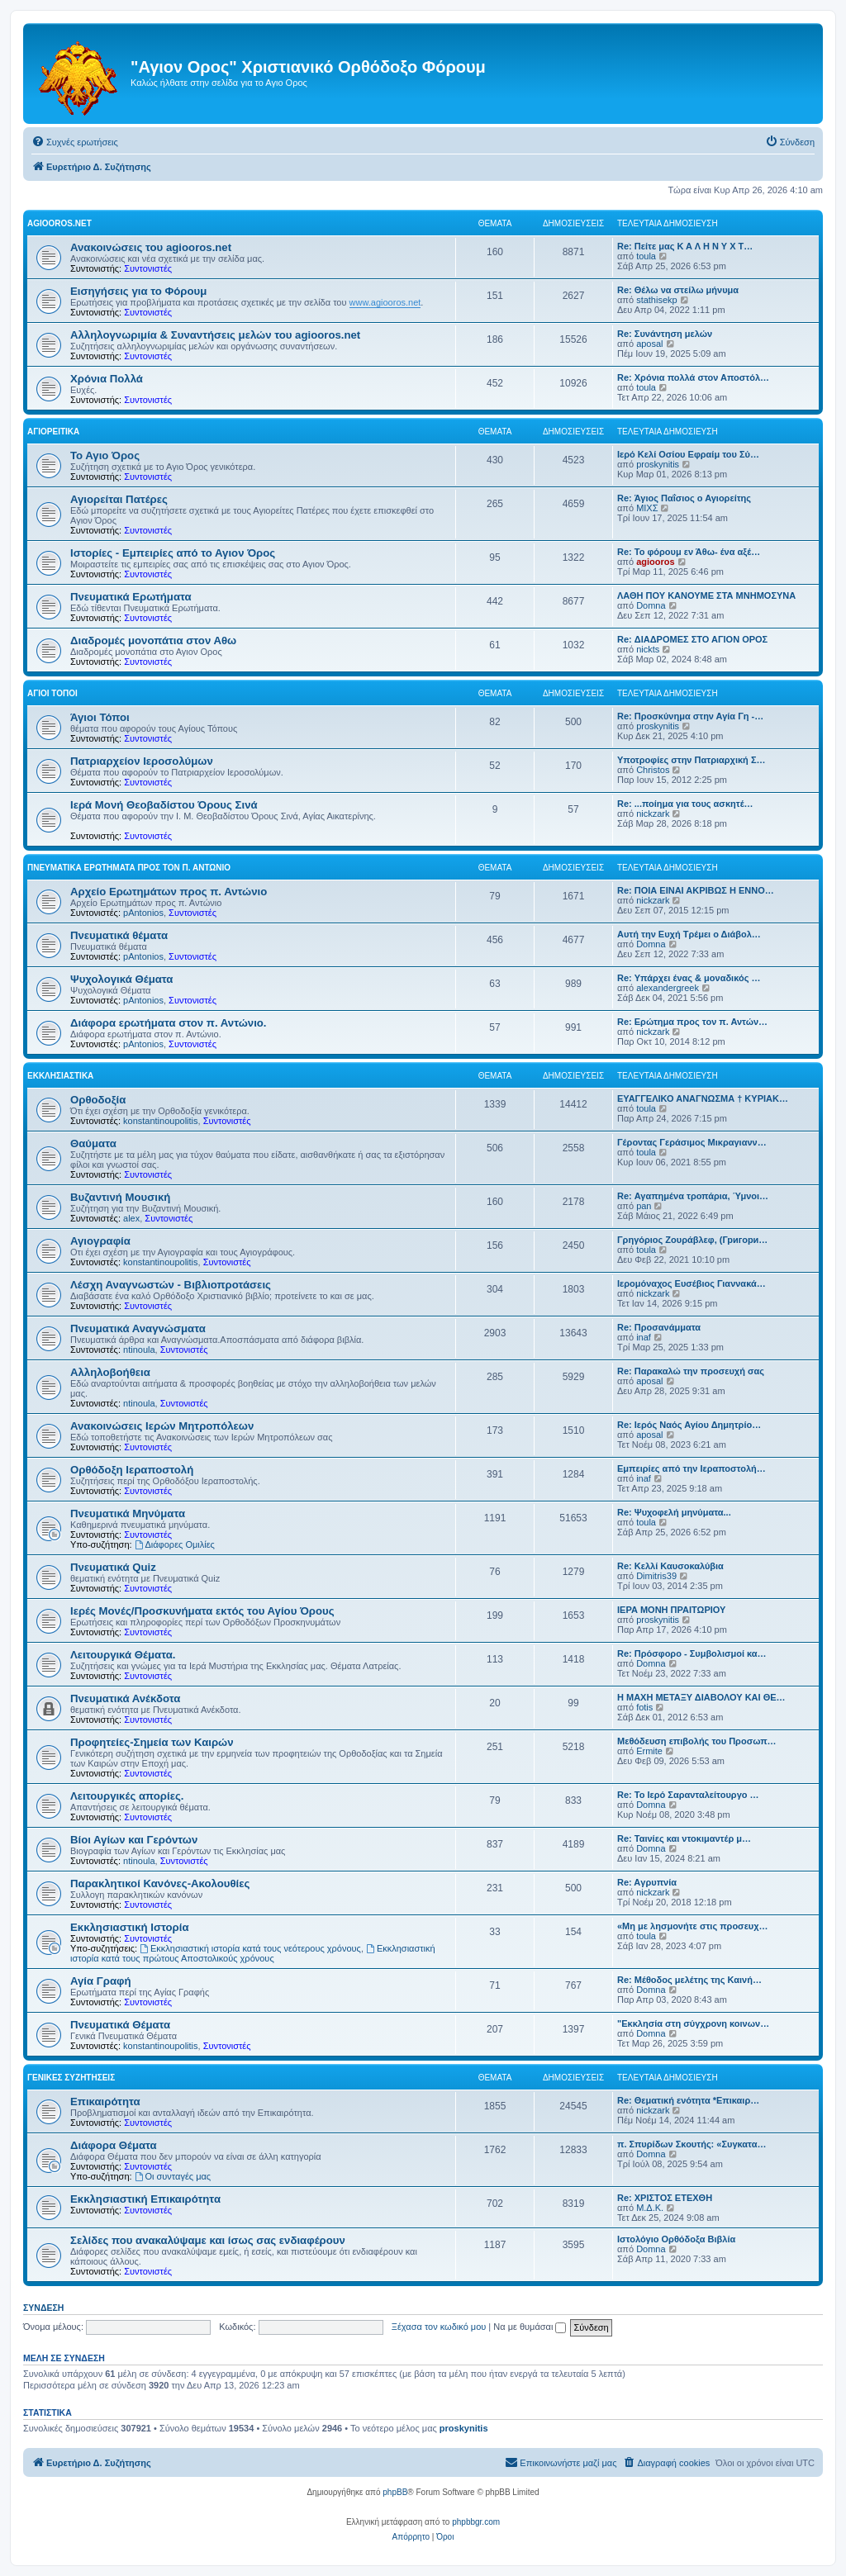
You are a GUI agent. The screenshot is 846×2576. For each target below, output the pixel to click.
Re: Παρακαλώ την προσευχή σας (690, 1371)
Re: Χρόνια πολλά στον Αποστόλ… (693, 377)
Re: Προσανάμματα (659, 1327)
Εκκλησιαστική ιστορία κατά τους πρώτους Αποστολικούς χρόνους (252, 1953)
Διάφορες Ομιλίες (175, 1544)
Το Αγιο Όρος (105, 455)
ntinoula (139, 1349)
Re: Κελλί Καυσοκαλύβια (670, 1566)
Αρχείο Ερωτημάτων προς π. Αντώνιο (168, 891)
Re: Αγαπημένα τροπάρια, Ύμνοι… (692, 1196)
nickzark (652, 813)
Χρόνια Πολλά (106, 378)
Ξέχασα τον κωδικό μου (439, 2327)
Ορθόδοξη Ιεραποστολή (131, 1470)
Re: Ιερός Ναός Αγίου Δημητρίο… (689, 1425)
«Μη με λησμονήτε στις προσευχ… (692, 1926)
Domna (650, 605)
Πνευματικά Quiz (113, 1567)
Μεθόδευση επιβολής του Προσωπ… (697, 1741)
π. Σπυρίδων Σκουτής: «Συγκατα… (691, 2144)
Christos (652, 770)
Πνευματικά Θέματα (120, 2025)
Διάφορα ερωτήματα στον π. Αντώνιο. (168, 1023)
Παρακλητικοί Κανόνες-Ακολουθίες (160, 1883)
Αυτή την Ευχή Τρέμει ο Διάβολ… (689, 934)
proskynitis (657, 464)
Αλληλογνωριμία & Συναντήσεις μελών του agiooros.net (215, 335)
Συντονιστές (148, 268)
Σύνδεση (43, 2308)
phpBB (395, 2492)
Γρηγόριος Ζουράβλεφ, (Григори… (692, 1240)
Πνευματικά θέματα (119, 935)
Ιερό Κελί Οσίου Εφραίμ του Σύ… (688, 454)
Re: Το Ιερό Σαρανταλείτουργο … (688, 1795)
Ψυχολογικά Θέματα (121, 979)
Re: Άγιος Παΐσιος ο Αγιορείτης (684, 498)
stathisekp (656, 300)
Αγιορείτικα (53, 431)
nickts (647, 649)
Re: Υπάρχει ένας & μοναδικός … (688, 978)
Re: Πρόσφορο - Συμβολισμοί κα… (692, 1653)
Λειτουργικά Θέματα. (122, 1655)
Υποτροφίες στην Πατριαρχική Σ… (691, 760)
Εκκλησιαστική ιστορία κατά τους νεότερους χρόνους (250, 1948)
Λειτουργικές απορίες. (126, 1796)
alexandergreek (667, 988)
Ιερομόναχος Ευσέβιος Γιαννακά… (691, 1283)
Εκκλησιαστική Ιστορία (129, 1927)
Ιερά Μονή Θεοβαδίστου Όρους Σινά (164, 805)
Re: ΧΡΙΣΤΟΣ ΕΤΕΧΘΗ (664, 2198)
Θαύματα (93, 1143)
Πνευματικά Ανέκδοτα (125, 1698)
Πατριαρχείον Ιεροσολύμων (141, 761)
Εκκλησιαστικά (60, 1075)
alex (131, 1218)
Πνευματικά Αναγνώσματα (138, 1328)
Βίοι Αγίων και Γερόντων (133, 1840)
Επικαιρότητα (105, 2101)
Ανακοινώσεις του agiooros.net (150, 247)
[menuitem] (74, 142)
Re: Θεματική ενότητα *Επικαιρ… (688, 2100)
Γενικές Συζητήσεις (71, 2077)
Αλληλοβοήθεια (110, 1372)
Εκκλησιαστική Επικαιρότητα (145, 2199)
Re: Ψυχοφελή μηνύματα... (674, 1512)
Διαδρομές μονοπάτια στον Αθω (153, 640)
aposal (649, 344)
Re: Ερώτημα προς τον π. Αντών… (692, 1022)
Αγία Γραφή (100, 1981)
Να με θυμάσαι (529, 2327)
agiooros (655, 562)
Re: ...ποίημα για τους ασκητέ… (685, 804)
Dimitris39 (656, 1576)
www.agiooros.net (385, 302)
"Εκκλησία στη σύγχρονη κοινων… (693, 2023)
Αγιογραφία (100, 1241)
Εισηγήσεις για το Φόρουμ (138, 291)
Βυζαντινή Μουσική (120, 1197)
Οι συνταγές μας (173, 2176)
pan (643, 1206)
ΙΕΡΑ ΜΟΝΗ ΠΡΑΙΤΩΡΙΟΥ (671, 1610)
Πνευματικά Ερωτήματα (131, 597)
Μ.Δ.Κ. (649, 2208)
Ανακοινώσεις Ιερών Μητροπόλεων (162, 1426)
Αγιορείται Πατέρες (119, 499)
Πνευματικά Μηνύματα (127, 1513)
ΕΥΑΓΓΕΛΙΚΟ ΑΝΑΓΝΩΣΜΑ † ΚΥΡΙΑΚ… (702, 1098)
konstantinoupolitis (160, 1121)
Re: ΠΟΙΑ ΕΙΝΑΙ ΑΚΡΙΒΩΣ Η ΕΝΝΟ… (695, 890)
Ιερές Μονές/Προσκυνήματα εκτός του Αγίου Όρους (202, 1611)
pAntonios (143, 913)
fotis (644, 1707)
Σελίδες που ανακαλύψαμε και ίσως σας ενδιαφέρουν (207, 2240)
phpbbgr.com (476, 2521)
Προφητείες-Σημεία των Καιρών (152, 1742)
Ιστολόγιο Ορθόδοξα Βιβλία (676, 2239)
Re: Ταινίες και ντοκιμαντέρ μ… (684, 1838)
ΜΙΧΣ (647, 508)
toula (646, 256)
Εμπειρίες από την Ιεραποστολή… (691, 1468)
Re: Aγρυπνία (647, 1882)
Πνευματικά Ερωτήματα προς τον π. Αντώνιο (129, 867)
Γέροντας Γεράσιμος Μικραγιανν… (692, 1142)
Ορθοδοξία (98, 1099)
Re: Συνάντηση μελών (664, 334)
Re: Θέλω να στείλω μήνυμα (678, 290)
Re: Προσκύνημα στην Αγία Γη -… (690, 716)
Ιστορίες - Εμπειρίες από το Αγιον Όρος (172, 553)
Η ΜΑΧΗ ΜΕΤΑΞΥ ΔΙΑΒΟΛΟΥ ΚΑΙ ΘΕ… (701, 1697)
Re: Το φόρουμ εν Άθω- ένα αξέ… (688, 552)
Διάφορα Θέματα (113, 2145)
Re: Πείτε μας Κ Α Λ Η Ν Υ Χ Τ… (685, 246)
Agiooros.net (59, 223)
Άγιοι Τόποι (52, 693)
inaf (643, 1337)
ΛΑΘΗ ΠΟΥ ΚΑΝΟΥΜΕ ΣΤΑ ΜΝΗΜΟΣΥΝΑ (706, 595)
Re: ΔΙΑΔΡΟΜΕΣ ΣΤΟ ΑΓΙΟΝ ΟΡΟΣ (692, 639)
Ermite (649, 1751)
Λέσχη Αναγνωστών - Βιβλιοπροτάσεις (170, 1285)
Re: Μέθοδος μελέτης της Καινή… (689, 1980)
